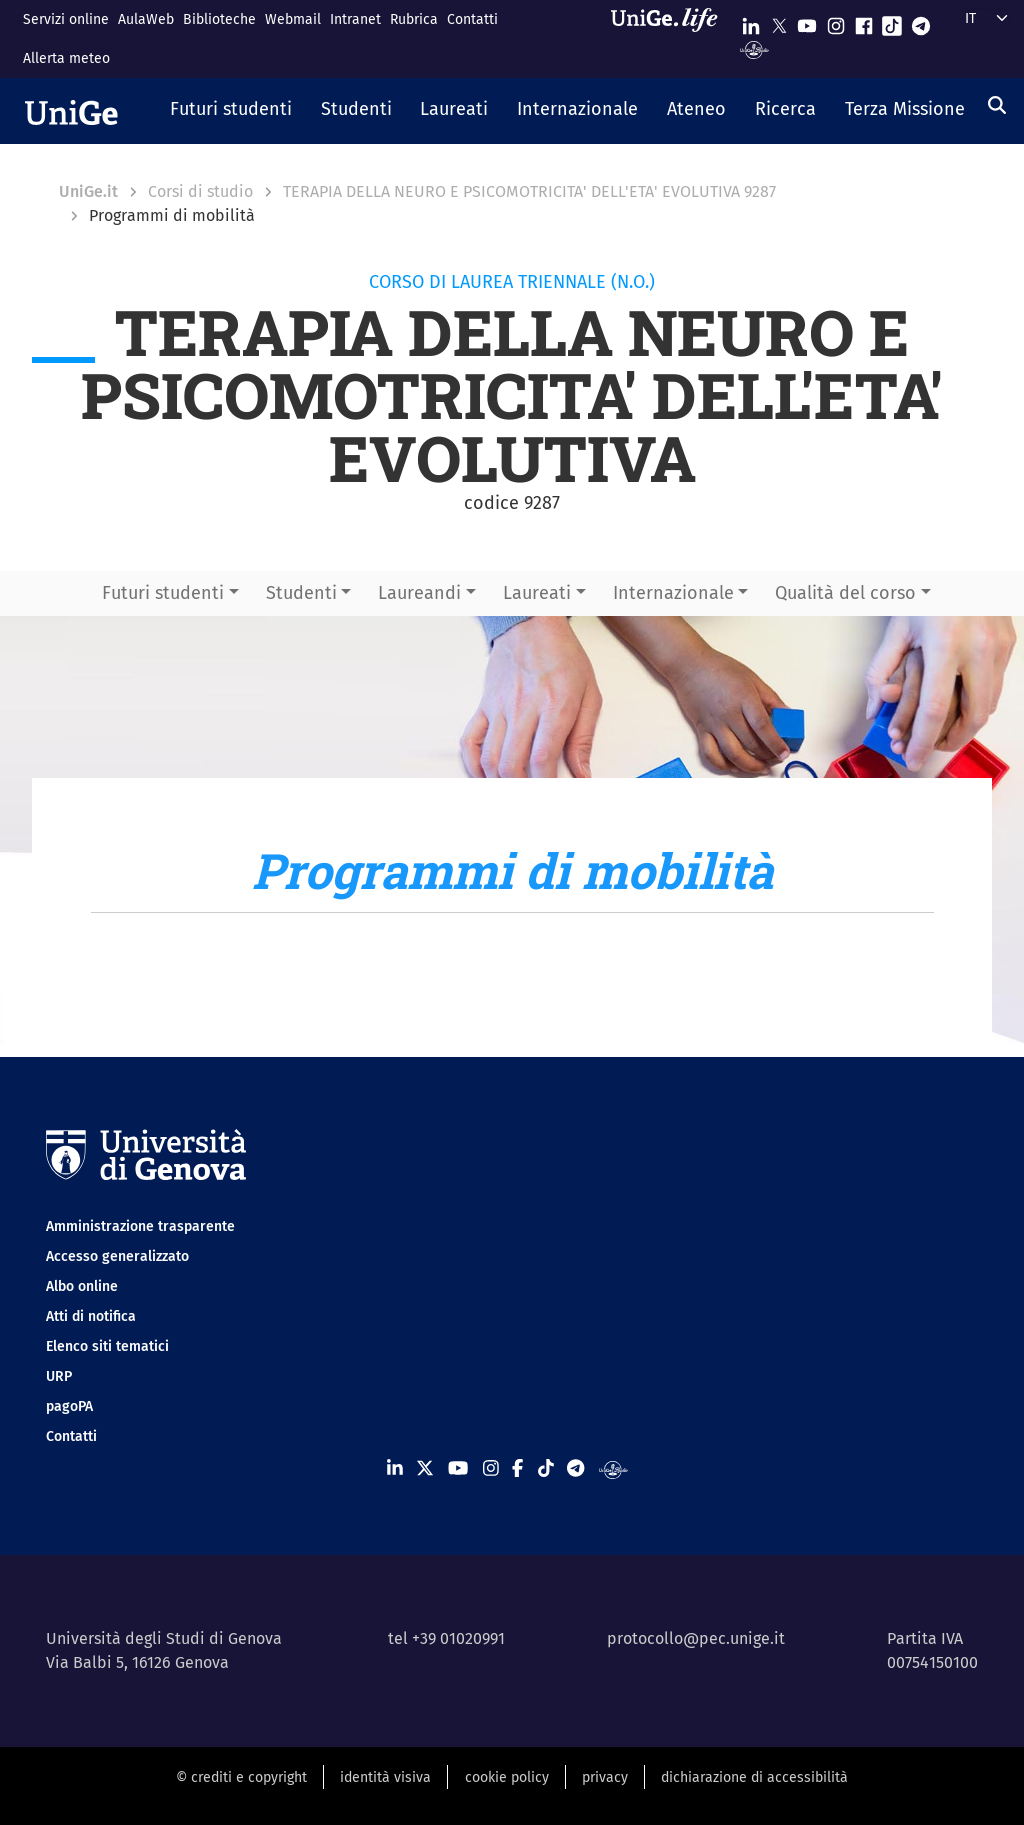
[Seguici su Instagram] (836, 21)
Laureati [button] (537, 593)
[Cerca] (997, 105)
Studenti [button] (301, 593)
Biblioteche (219, 19)
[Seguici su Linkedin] (751, 21)
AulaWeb (146, 19)
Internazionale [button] (673, 593)
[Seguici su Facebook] (864, 21)
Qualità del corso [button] (845, 593)
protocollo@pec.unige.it (696, 1638)
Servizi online (66, 19)
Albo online (82, 1286)
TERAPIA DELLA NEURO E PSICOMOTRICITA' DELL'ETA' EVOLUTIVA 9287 (529, 191)
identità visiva (385, 1777)
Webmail (293, 19)
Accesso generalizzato (117, 1256)
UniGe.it (88, 191)
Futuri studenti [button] (163, 593)
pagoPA (69, 1406)
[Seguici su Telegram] (921, 21)
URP (59, 1376)
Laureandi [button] (419, 593)
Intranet (355, 19)
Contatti (472, 19)
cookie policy (507, 1777)
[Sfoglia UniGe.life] (671, 38)
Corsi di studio (200, 191)
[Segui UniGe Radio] (754, 48)
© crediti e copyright (241, 1777)
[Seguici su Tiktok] (892, 21)
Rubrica (414, 19)
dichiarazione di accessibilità (754, 1777)
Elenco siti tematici (107, 1346)
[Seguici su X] (779, 21)
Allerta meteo (66, 58)
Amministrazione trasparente (140, 1226)
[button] (231, 111)
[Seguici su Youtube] (807, 21)
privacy (605, 1777)
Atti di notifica (91, 1316)
